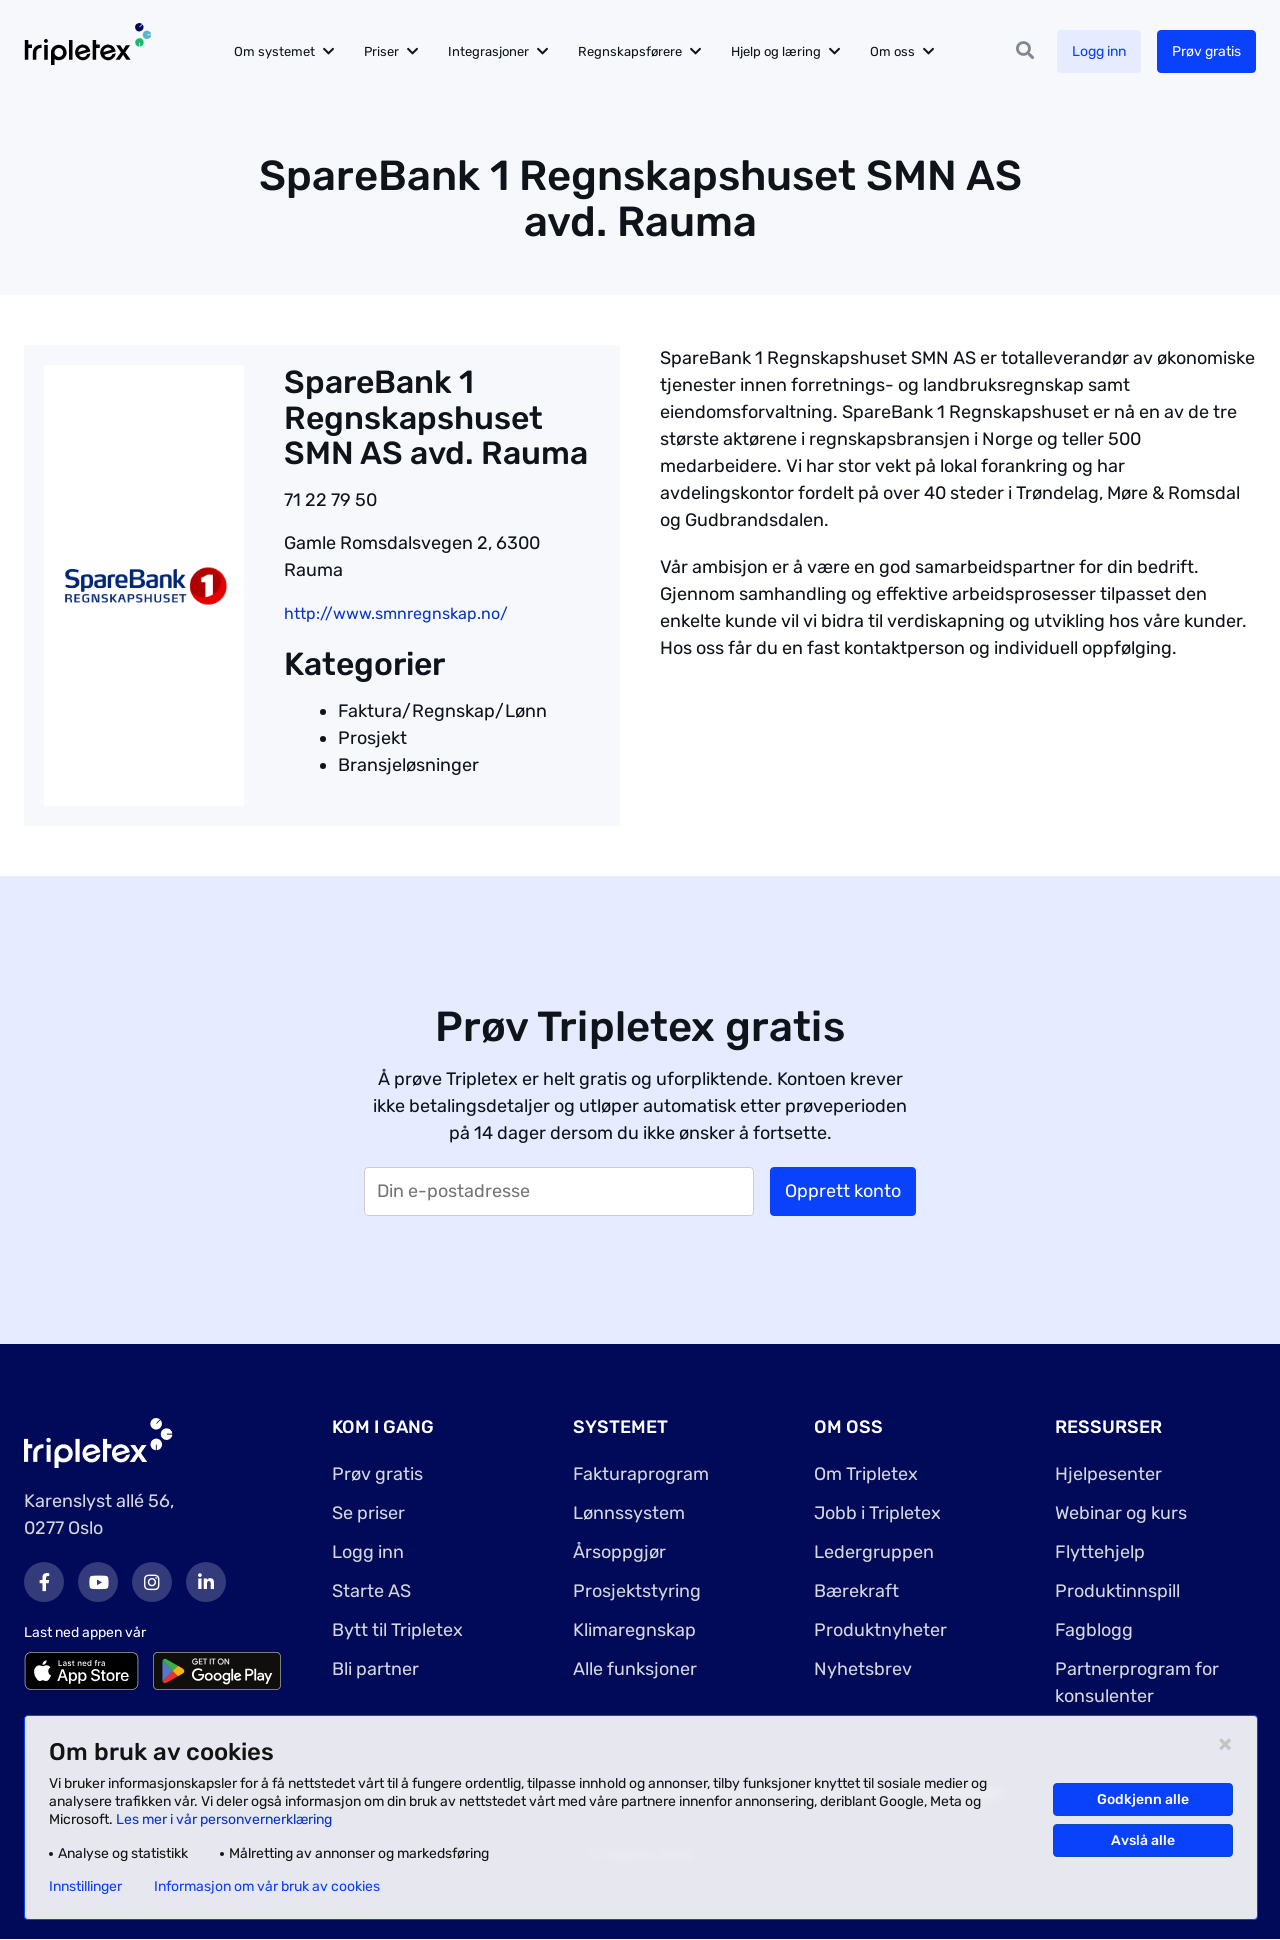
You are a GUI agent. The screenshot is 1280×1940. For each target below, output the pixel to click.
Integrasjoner (488, 51)
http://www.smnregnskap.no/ (396, 613)
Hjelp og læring (776, 51)
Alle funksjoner (635, 1669)
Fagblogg (1094, 1630)
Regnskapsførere (630, 51)
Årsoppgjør (619, 1552)
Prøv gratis (1206, 51)
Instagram (152, 1582)
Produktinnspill (1117, 1591)
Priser (381, 51)
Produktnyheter (880, 1630)
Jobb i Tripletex (877, 1513)
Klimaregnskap (634, 1630)
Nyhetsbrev (863, 1669)
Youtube (98, 1582)
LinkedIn (206, 1582)
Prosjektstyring (637, 1591)
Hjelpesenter (1108, 1474)
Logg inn (1099, 51)
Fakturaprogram (641, 1474)
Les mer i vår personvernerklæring (224, 1819)
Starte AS (371, 1591)
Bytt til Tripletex (397, 1630)
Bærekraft (856, 1591)
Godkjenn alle (1143, 1799)
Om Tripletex (866, 1474)
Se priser (368, 1513)
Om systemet (274, 51)
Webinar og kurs (1121, 1513)
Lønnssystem (629, 1513)
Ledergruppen (874, 1552)
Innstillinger (85, 1887)
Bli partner (375, 1669)
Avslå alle (1143, 1840)
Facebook (44, 1582)
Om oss (892, 51)
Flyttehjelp (1100, 1552)
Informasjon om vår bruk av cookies (267, 1887)
